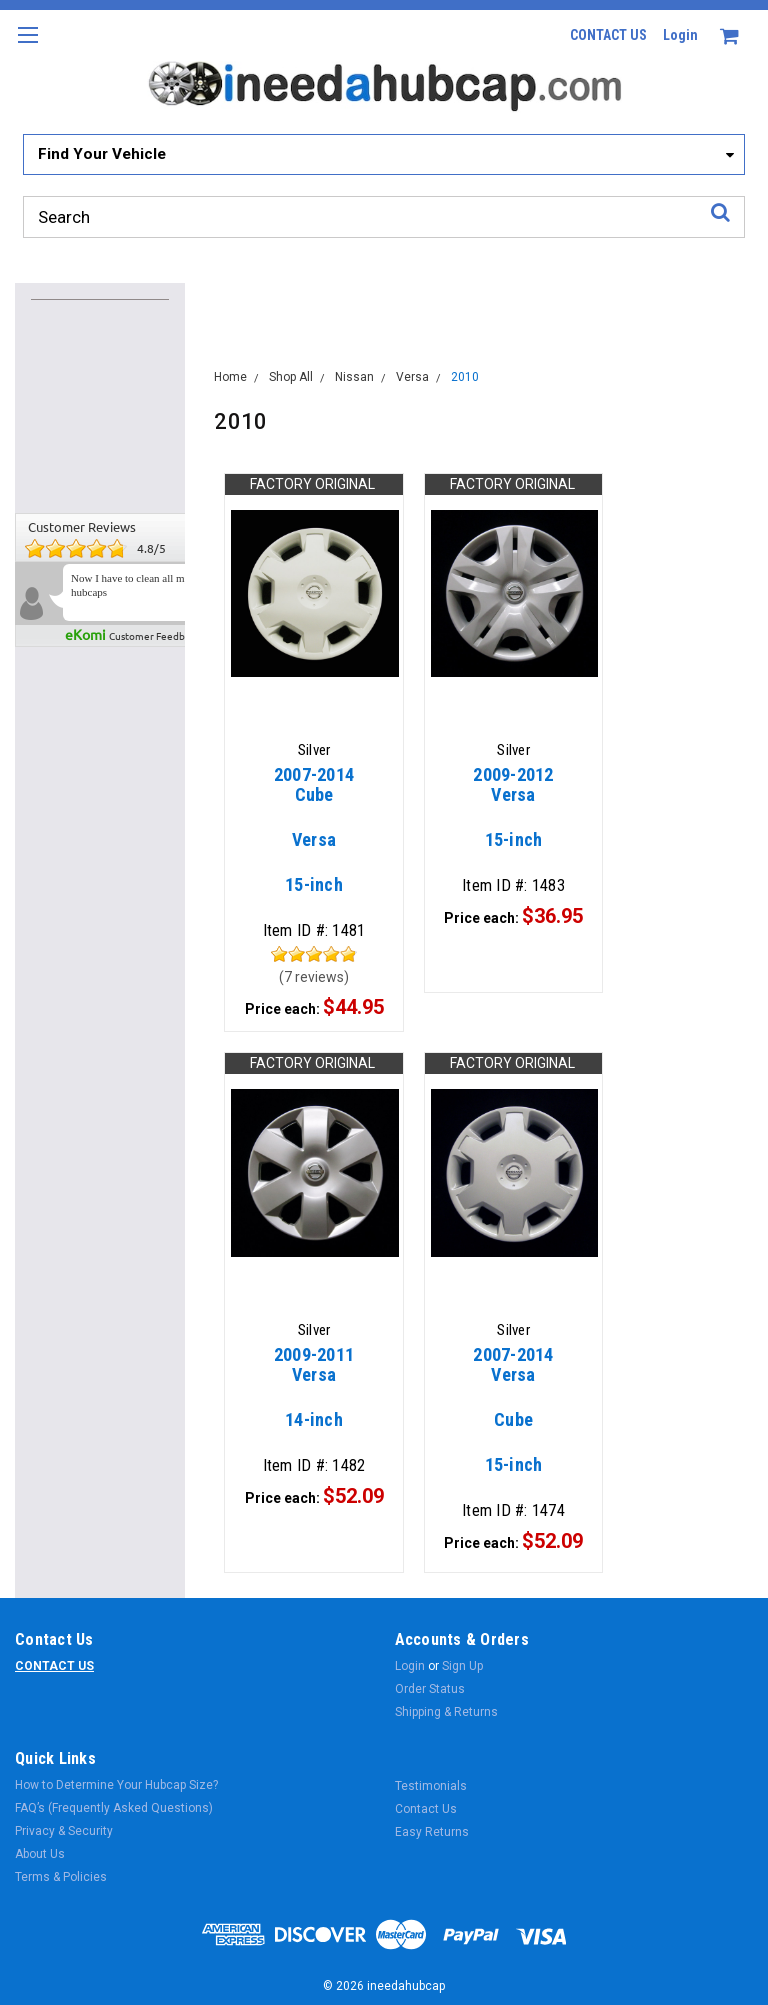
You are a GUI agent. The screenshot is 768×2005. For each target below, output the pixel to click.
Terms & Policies (61, 1877)
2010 (465, 377)
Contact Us (426, 1809)
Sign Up (462, 1666)
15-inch (314, 839)
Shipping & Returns (446, 1712)
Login (680, 35)
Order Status (430, 1689)
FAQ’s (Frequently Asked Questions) (114, 1808)
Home (230, 377)
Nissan (354, 377)
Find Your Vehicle (102, 154)
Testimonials (431, 1786)
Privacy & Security (64, 1831)
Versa (412, 377)
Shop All (291, 377)
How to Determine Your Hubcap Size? (116, 1785)
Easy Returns (432, 1832)
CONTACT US (608, 35)
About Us (40, 1854)
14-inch (314, 1397)
